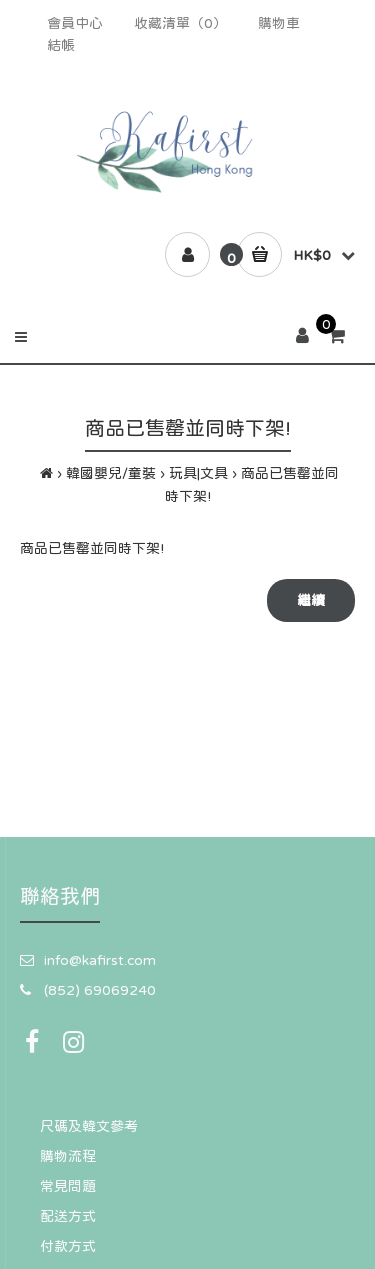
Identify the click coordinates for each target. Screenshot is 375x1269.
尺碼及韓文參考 (89, 1126)
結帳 (61, 45)
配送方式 (68, 1216)
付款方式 (68, 1246)
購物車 (279, 23)
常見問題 (68, 1186)
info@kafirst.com (100, 960)
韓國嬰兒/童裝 (111, 473)
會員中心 (75, 23)
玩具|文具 (198, 473)
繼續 (311, 600)
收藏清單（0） (180, 23)
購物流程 (68, 1156)
